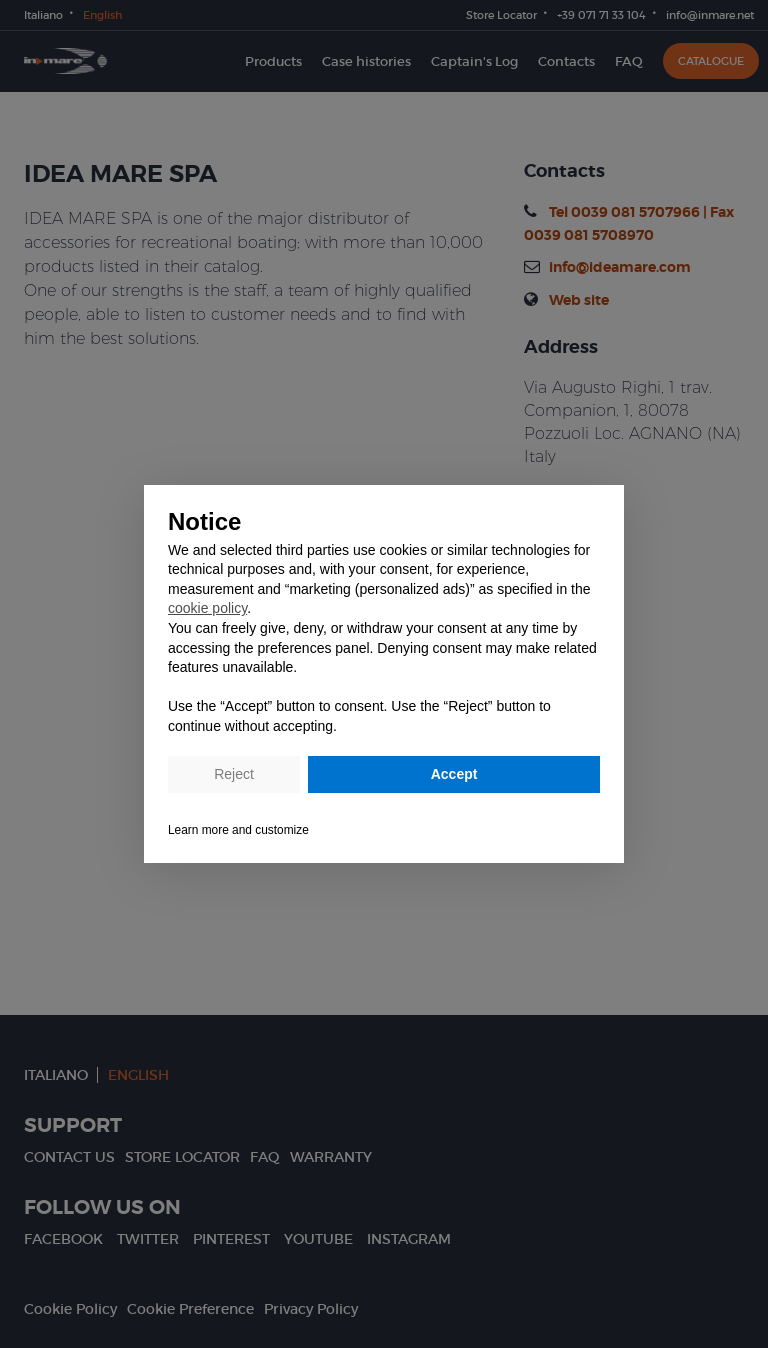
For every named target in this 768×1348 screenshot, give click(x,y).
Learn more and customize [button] (238, 830)
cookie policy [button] (207, 608)
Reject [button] (234, 774)
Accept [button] (454, 774)
